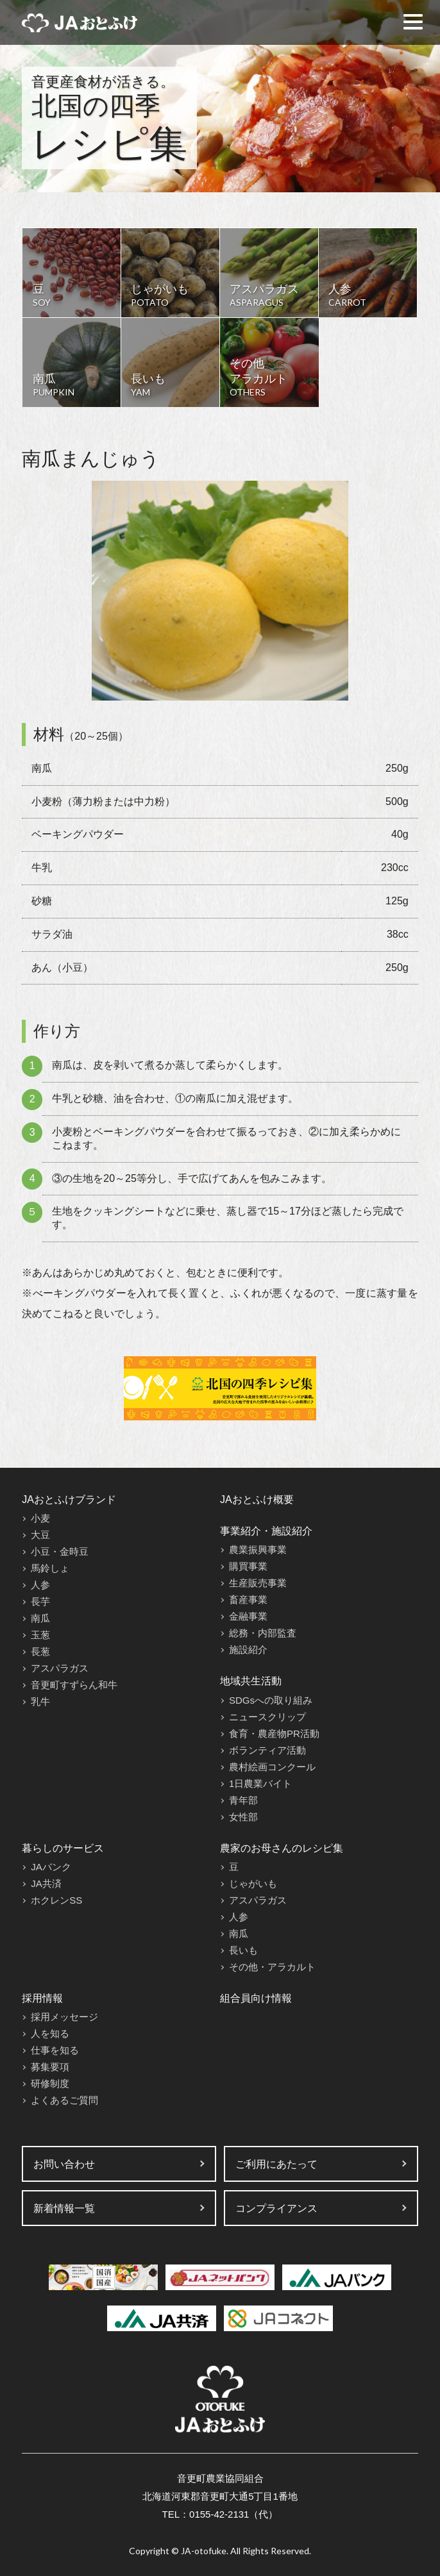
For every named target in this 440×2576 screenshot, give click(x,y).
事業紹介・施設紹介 (266, 1530)
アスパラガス (60, 1668)
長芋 (40, 1601)
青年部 (243, 1800)
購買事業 (248, 1566)
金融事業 (248, 1616)
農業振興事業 (258, 1549)
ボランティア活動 (267, 1750)
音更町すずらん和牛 (74, 1684)
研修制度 (50, 2083)
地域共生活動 (251, 1680)
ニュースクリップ (267, 1716)
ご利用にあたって (276, 2164)
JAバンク (51, 1866)
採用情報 (42, 1998)
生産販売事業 (258, 1582)
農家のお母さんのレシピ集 (281, 1848)
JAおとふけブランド (69, 1499)
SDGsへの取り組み (270, 1700)
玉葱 (40, 1634)
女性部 (243, 1816)
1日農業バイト (260, 1783)
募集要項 (50, 2066)
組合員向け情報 (256, 1998)
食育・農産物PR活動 (274, 1733)
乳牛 (40, 1701)
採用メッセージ (64, 2016)
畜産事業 (248, 1599)
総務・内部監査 (262, 1632)
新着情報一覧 (64, 2208)
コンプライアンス (276, 2208)
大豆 (40, 1534)
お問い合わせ (64, 2164)
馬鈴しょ (50, 1568)
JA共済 (46, 1883)
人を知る (50, 2033)
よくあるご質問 (64, 2100)
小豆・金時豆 (60, 1551)
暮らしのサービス (63, 1848)
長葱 (40, 1651)
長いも (243, 1950)
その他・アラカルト (272, 1966)
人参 (40, 1584)
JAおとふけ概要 (257, 1499)
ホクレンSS (56, 1900)
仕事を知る (55, 2050)
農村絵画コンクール (272, 1766)
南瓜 (40, 1618)
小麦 (40, 1518)
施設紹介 (248, 1649)
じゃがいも (253, 1883)
